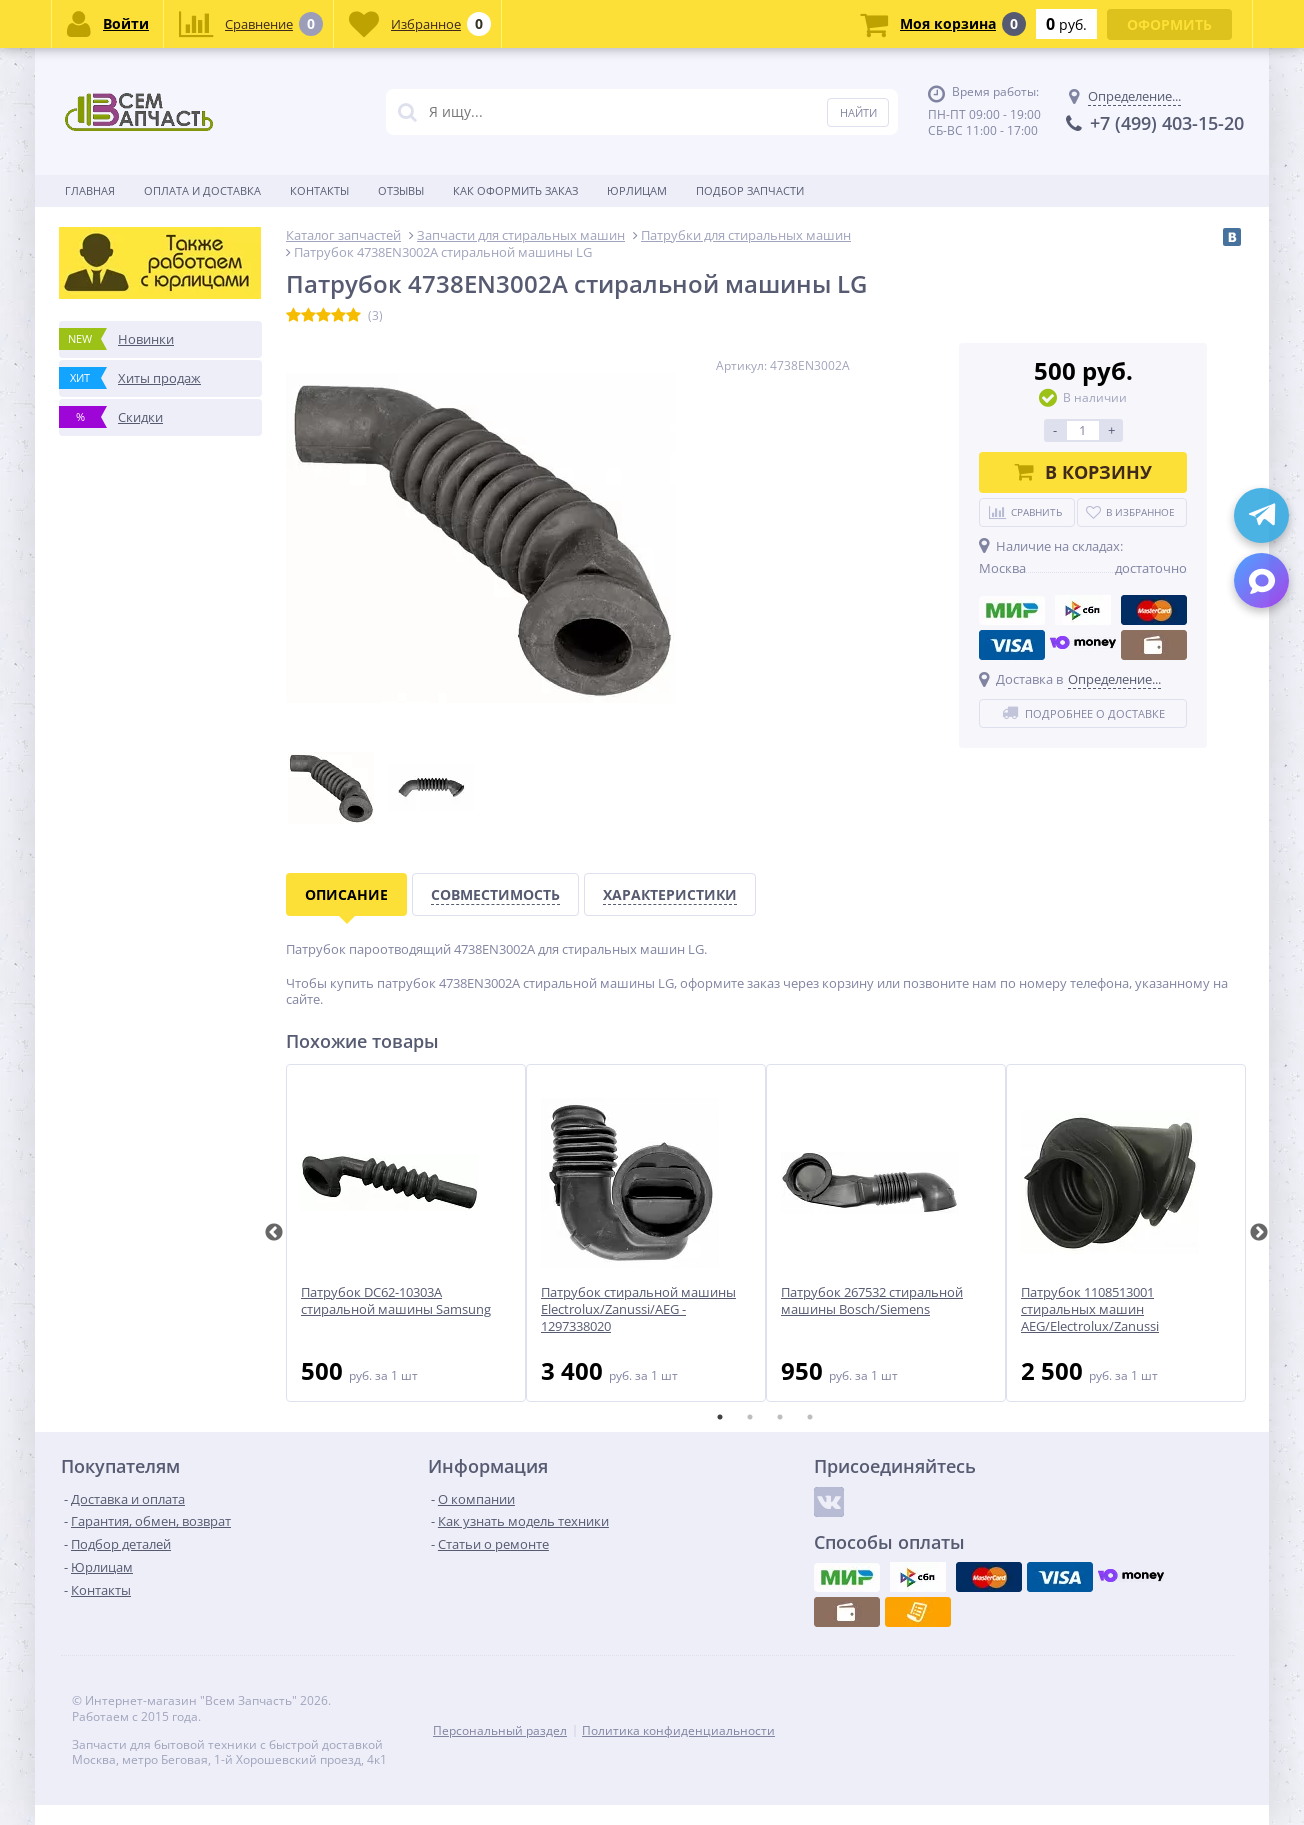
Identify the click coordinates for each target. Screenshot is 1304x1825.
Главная (90, 190)
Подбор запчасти (750, 190)
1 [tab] (720, 1417)
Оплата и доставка (202, 190)
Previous (274, 1233)
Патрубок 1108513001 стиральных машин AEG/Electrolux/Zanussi (1090, 1309)
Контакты (319, 190)
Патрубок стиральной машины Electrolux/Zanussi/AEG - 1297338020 (638, 1309)
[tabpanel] (406, 1233)
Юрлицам (637, 190)
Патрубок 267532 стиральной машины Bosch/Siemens (872, 1301)
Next (1259, 1233)
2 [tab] (750, 1417)
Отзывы (401, 190)
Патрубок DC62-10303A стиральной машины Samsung (396, 1301)
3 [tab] (780, 1417)
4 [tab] (810, 1417)
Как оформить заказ (515, 190)
